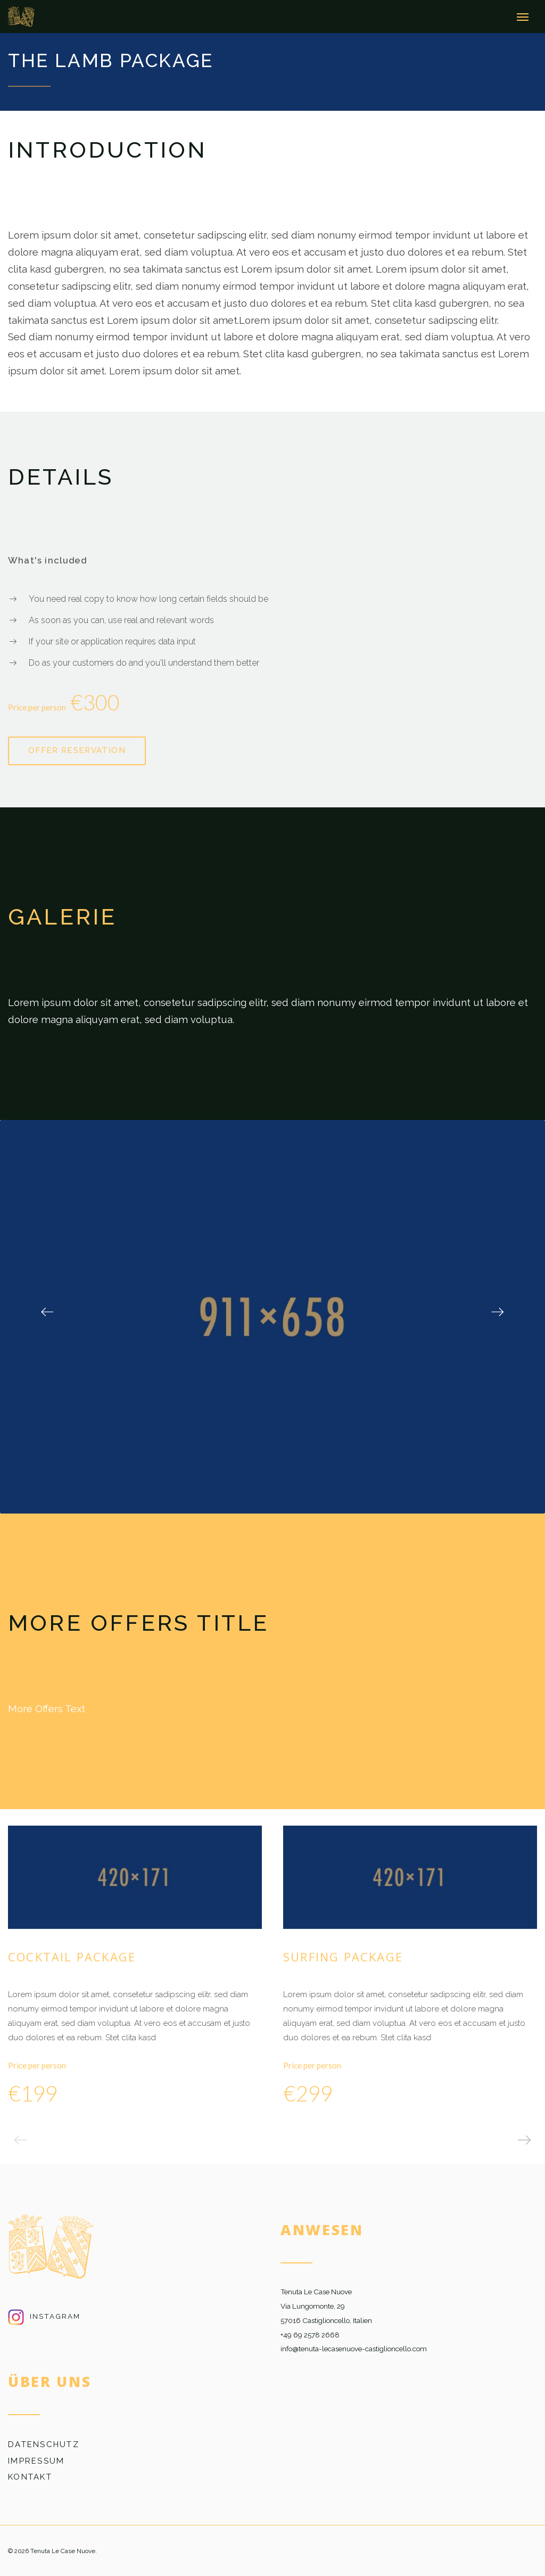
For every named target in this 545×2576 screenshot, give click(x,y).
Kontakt (30, 2476)
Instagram (44, 2315)
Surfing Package (343, 1956)
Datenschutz (43, 2443)
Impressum (36, 2459)
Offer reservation (77, 749)
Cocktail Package (72, 1956)
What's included (47, 559)
